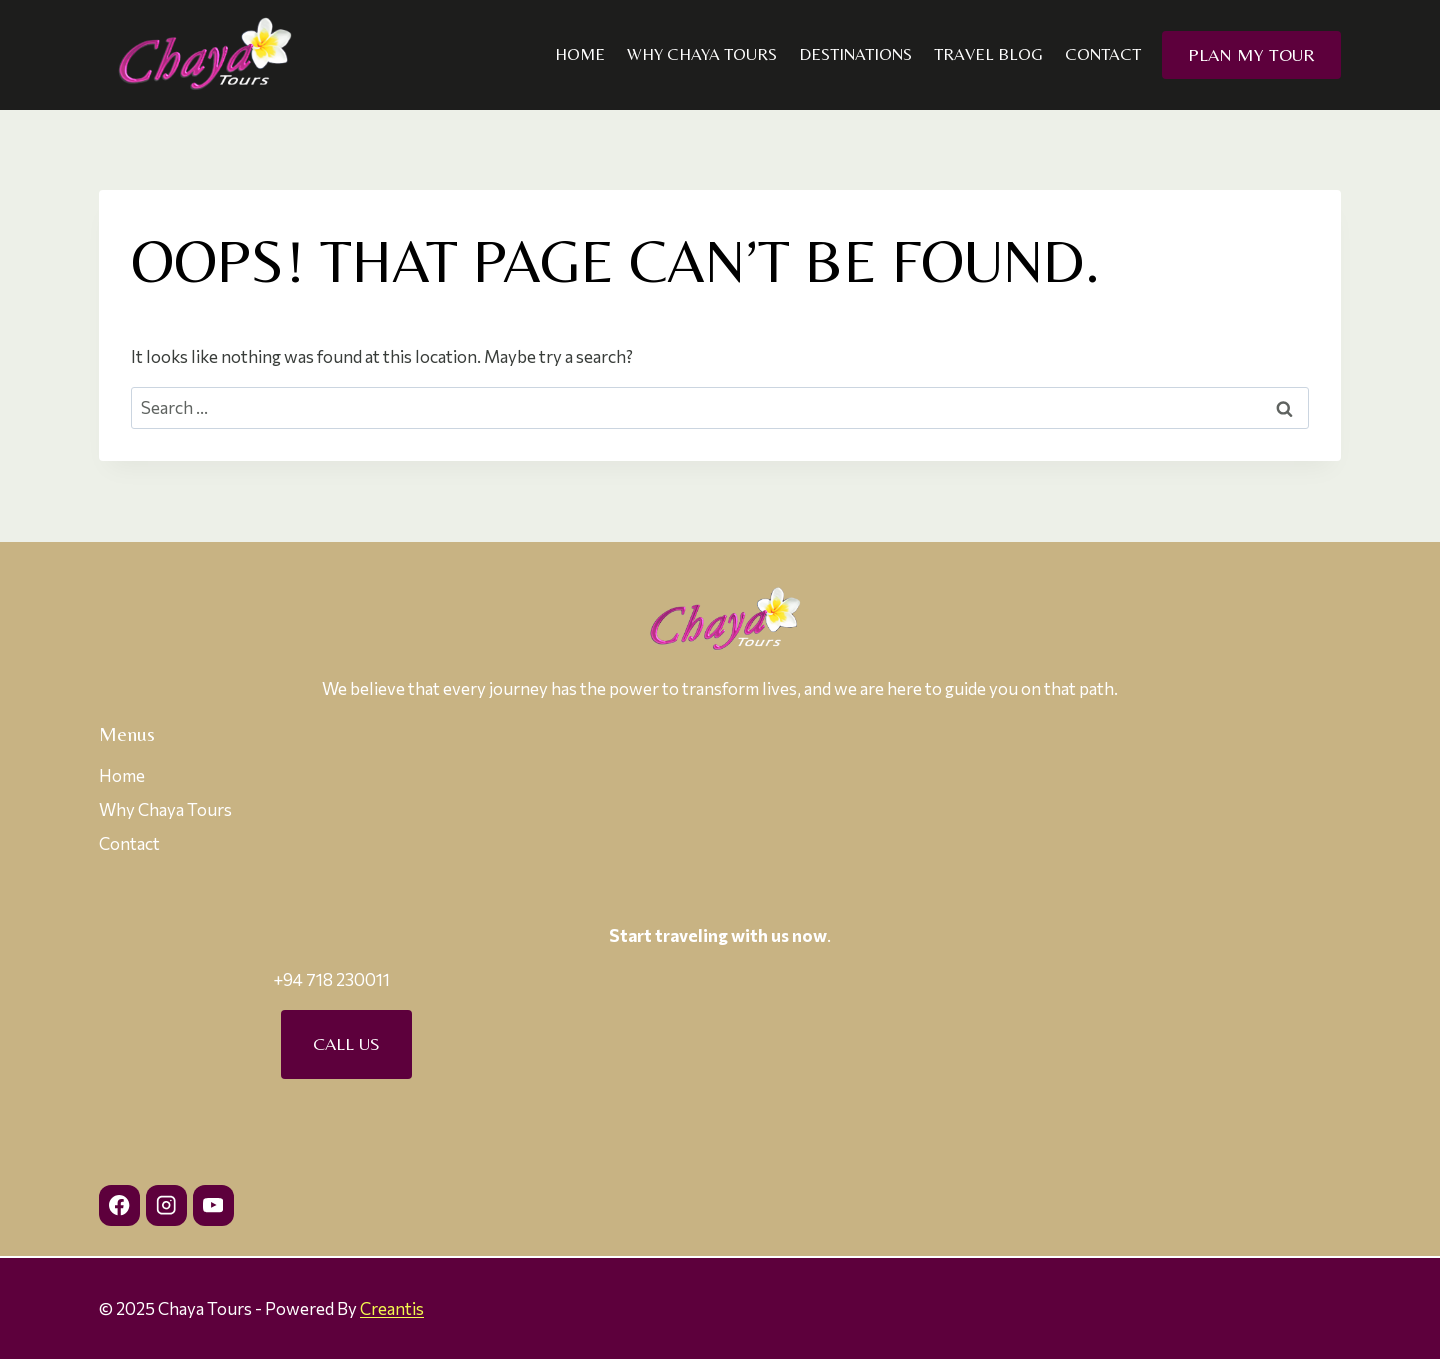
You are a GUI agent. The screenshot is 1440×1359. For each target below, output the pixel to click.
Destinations (855, 54)
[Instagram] (166, 1205)
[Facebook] (119, 1205)
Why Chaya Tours (702, 54)
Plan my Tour (1251, 54)
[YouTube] (213, 1205)
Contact (1103, 54)
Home (580, 54)
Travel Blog (988, 54)
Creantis (392, 1308)
